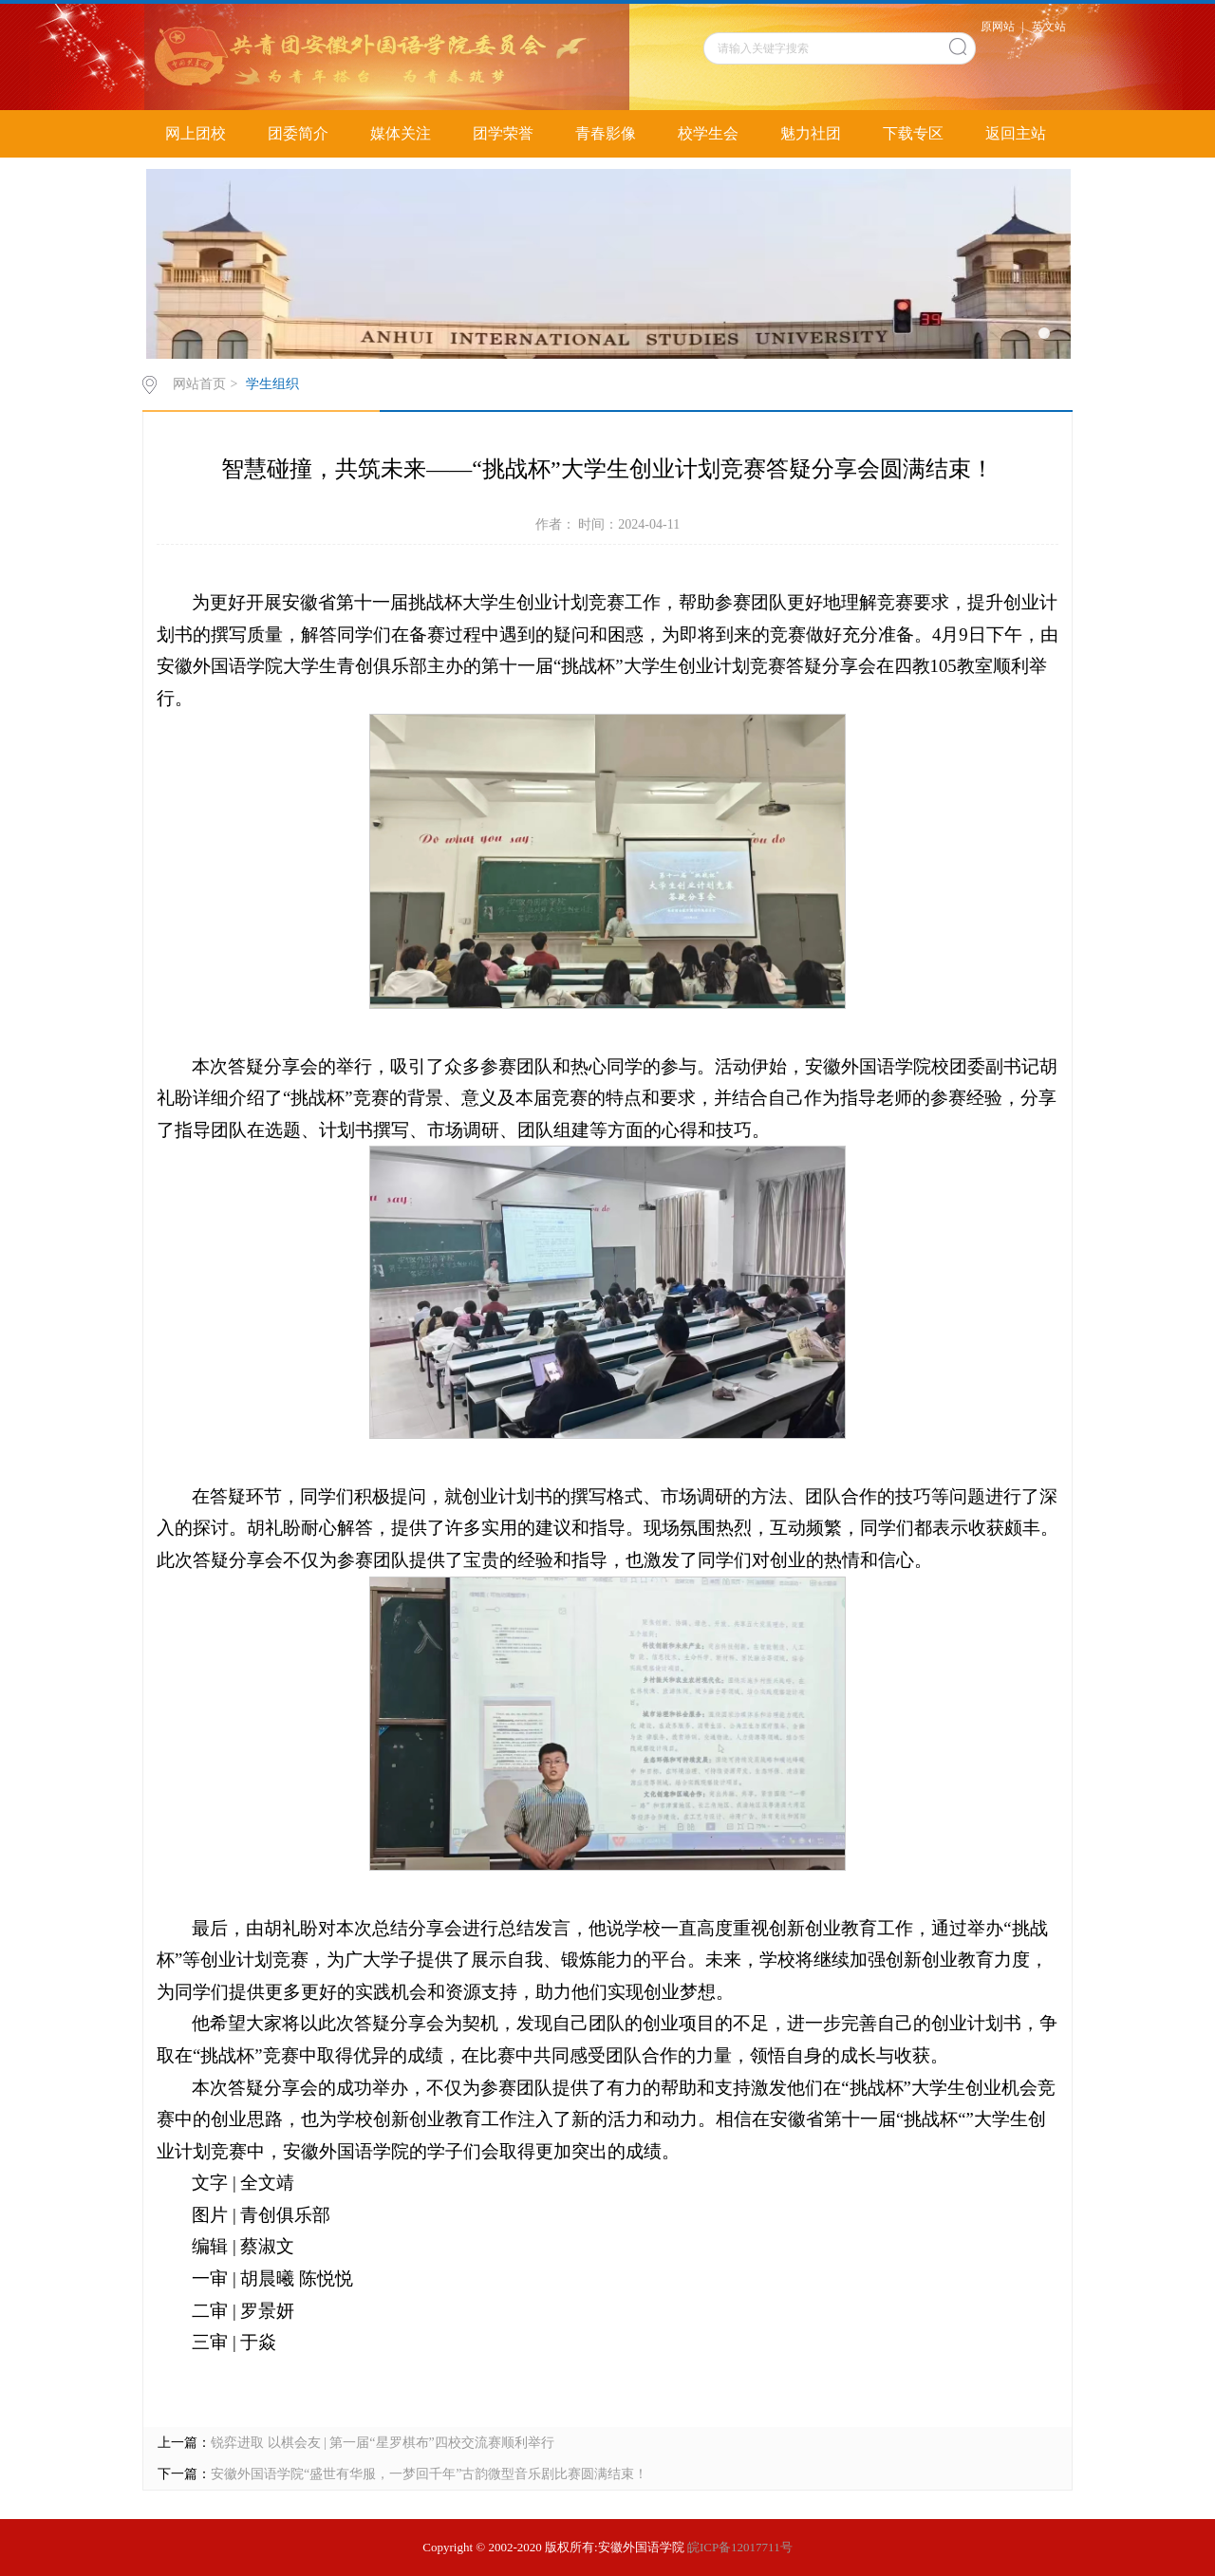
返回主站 (1015, 133)
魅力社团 (810, 133)
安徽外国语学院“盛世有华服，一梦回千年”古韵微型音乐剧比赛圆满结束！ (429, 2474)
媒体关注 (400, 133)
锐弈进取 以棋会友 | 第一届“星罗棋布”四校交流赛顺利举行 (382, 2443)
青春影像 (605, 133)
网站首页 (199, 384)
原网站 (998, 26)
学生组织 (272, 384)
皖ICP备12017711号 (740, 2547)
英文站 (1049, 26)
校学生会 (708, 133)
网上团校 (195, 133)
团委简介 (298, 133)
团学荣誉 (503, 133)
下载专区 (913, 133)
